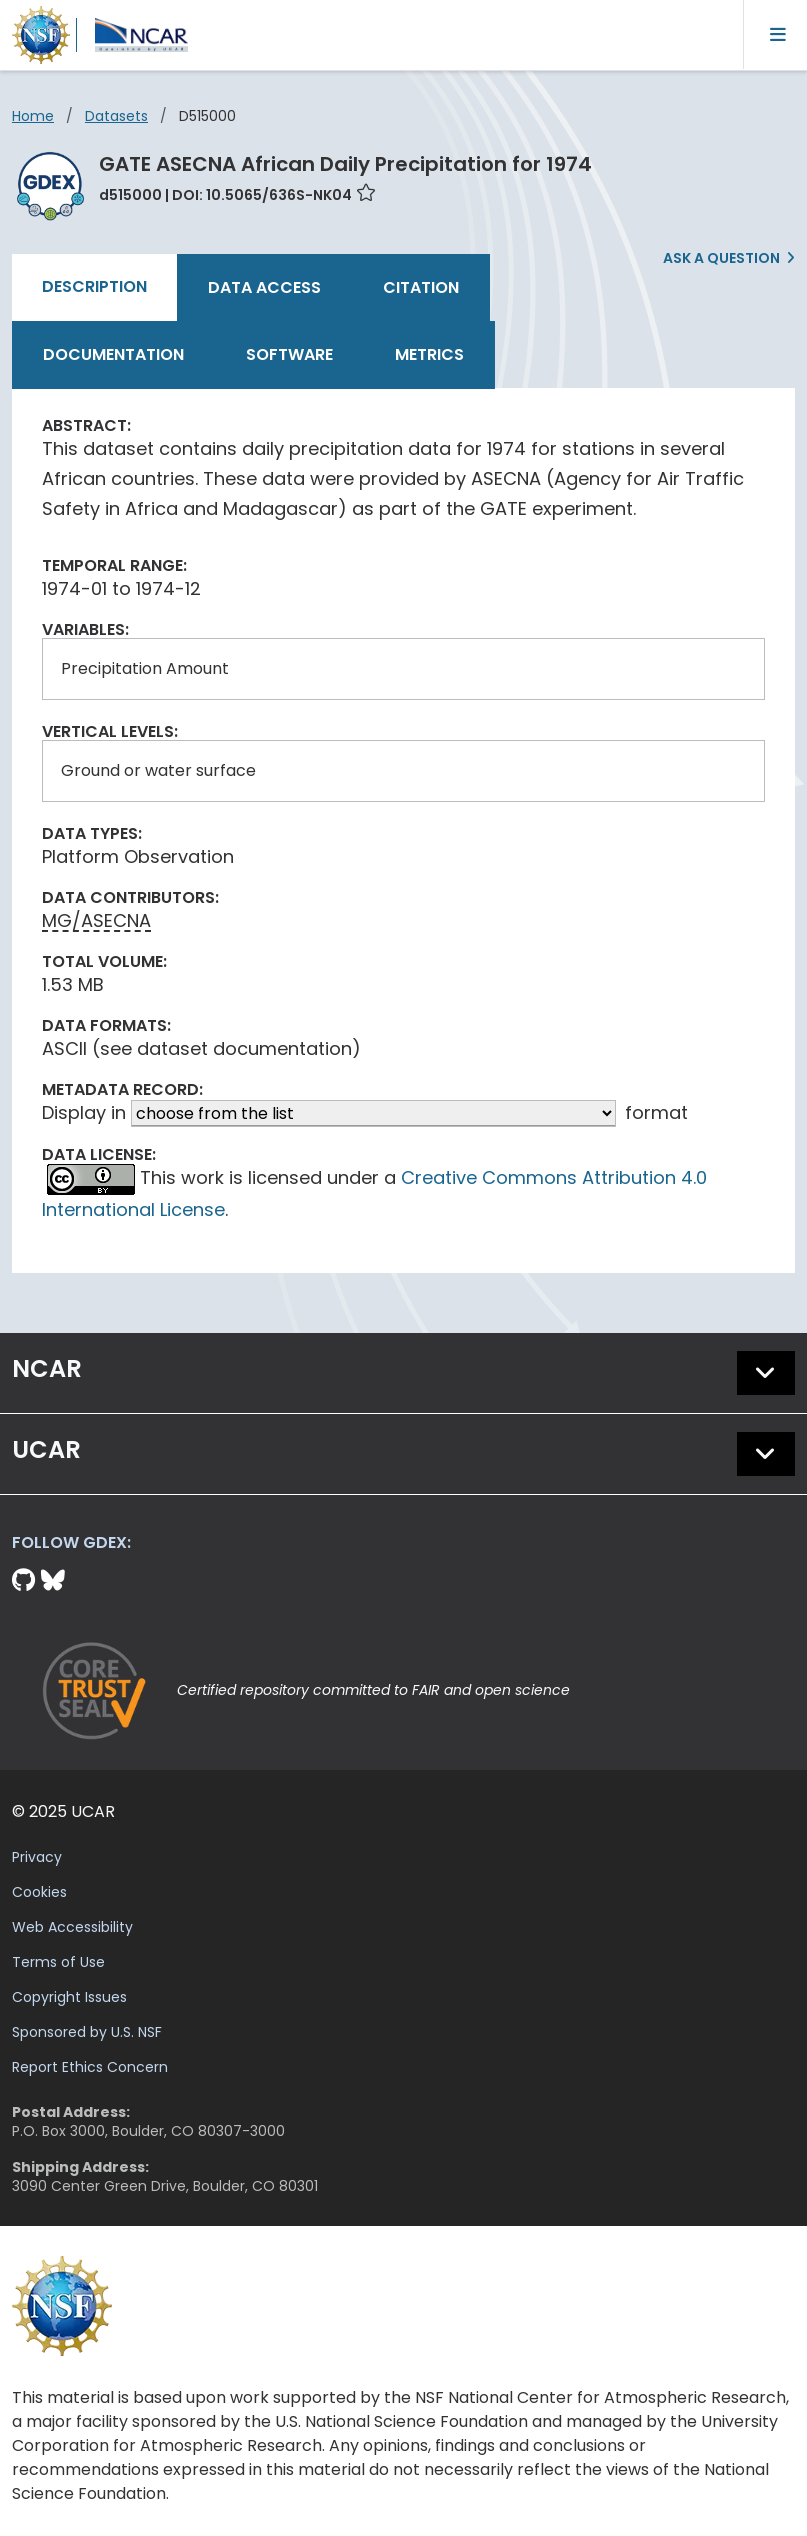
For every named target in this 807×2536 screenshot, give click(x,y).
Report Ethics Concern (90, 2067)
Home (33, 116)
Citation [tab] (421, 287)
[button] (766, 1373)
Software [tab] (289, 354)
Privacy (37, 1857)
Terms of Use (58, 1962)
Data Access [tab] (264, 287)
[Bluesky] (53, 1580)
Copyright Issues (69, 1997)
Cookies (39, 1892)
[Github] (26, 1580)
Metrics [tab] (429, 354)
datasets (116, 116)
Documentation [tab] (113, 354)
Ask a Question (721, 258)
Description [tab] (94, 286)
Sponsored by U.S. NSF (87, 2032)
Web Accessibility (72, 1927)
